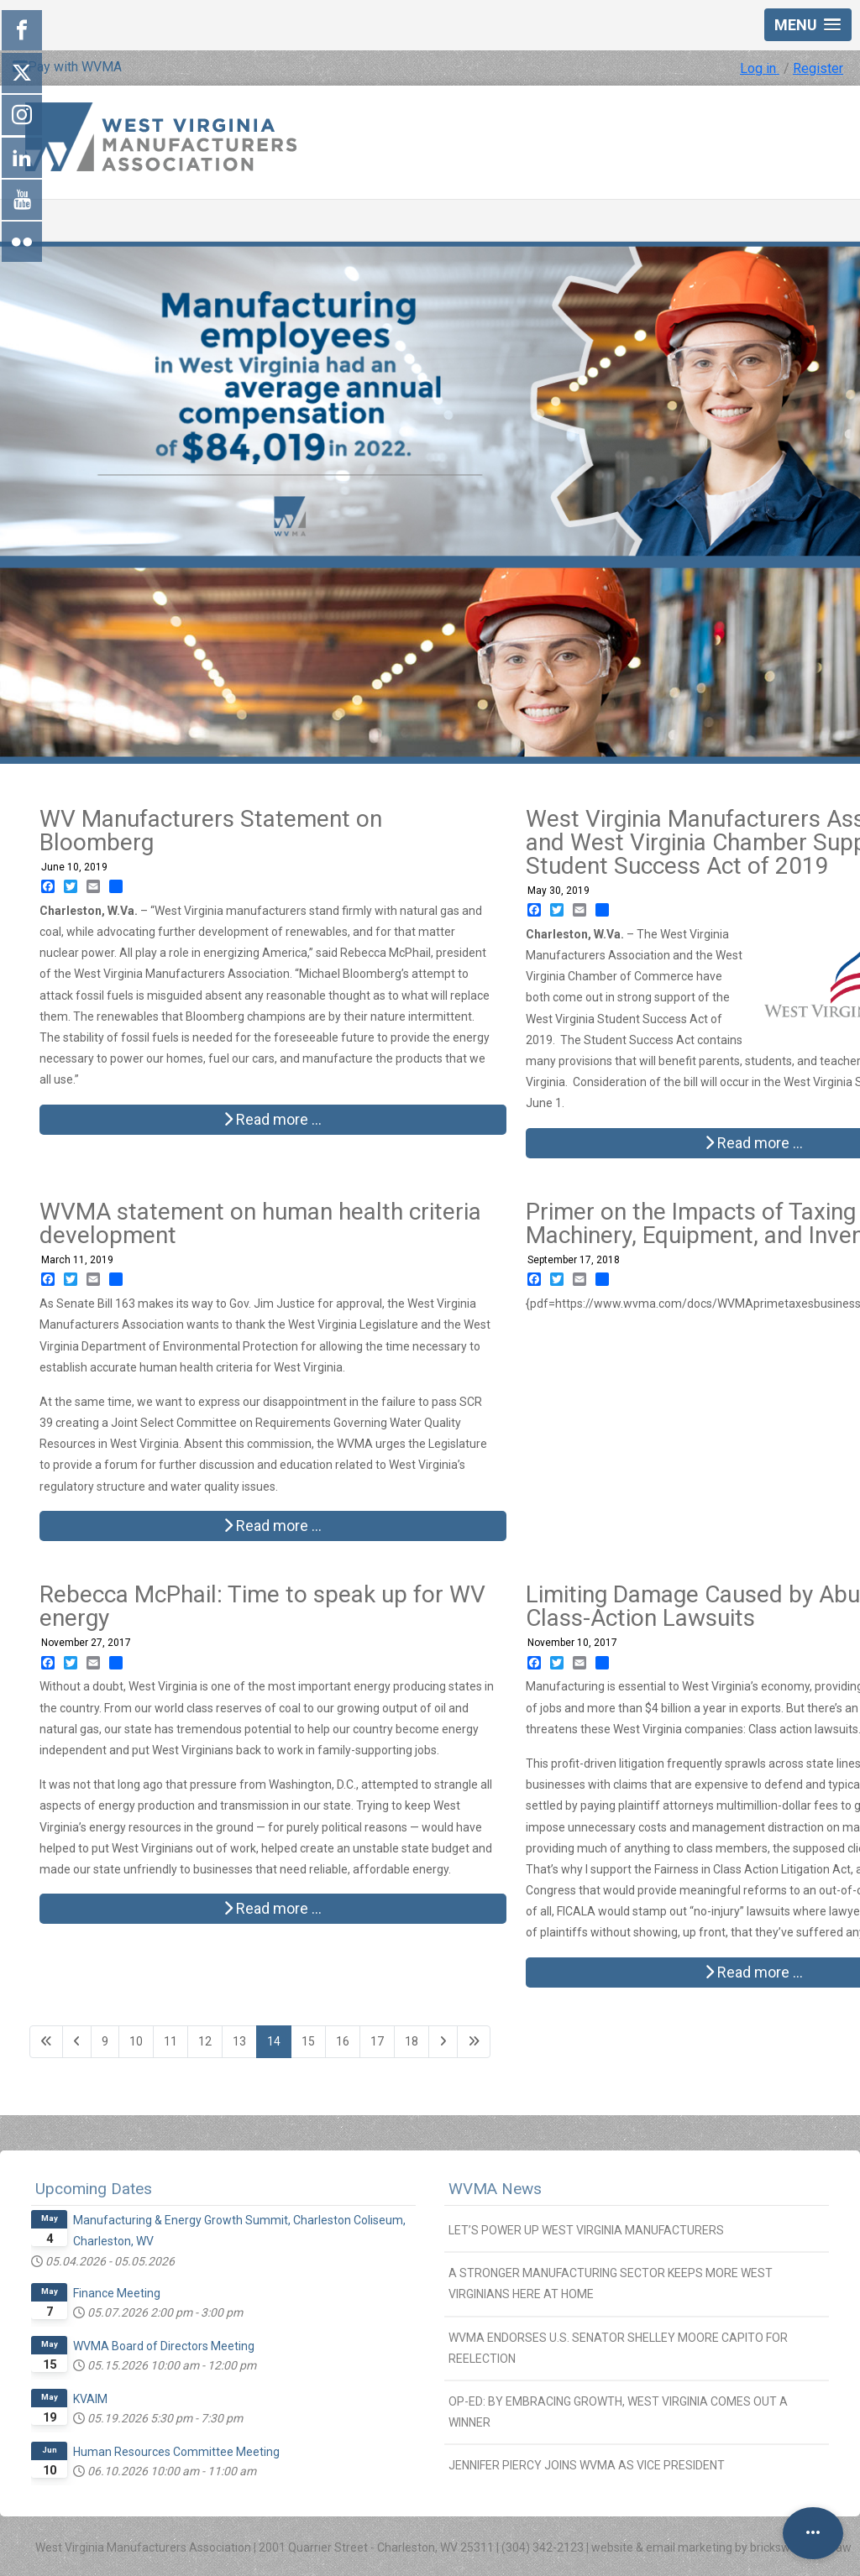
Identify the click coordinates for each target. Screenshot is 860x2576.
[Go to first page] (46, 2041)
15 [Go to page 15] (308, 2041)
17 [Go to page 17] (377, 2041)
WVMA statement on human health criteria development (260, 1223)
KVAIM (90, 2399)
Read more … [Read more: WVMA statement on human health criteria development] (272, 1525)
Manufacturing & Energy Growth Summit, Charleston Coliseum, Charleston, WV (239, 2230)
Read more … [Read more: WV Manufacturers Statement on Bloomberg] (272, 1119)
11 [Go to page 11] (170, 2041)
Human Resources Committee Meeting (176, 2451)
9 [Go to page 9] (105, 2041)
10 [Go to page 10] (136, 2041)
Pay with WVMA (67, 67)
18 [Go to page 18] (411, 2041)
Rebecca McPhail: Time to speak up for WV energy (262, 1606)
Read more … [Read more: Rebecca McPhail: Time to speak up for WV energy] (272, 1908)
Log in (759, 68)
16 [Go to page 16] (342, 2041)
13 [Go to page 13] (239, 2041)
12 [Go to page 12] (205, 2041)
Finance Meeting (116, 2293)
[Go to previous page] (77, 2041)
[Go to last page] (473, 2041)
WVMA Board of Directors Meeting (163, 2346)
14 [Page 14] (274, 2041)
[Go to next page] (443, 2041)
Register (818, 68)
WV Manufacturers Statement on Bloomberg (210, 830)
